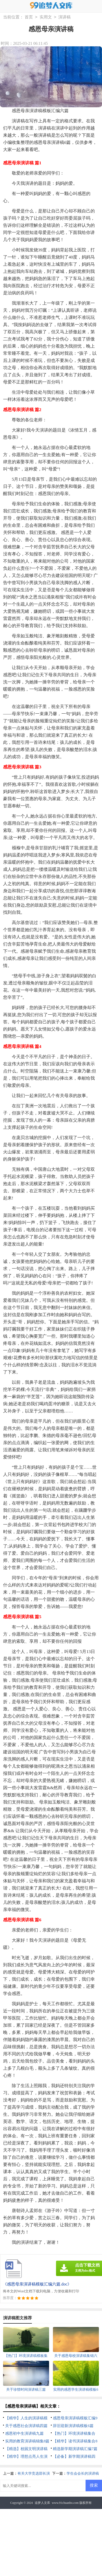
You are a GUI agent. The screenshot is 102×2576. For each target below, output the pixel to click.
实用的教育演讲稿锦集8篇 (27, 2441)
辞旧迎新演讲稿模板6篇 (73, 2426)
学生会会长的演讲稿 (83, 2473)
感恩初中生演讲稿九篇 (24, 2433)
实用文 (46, 17)
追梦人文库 (42, 2503)
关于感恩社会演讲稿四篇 (26, 2426)
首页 (29, 17)
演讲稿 (64, 17)
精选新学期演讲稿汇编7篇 (75, 2449)
